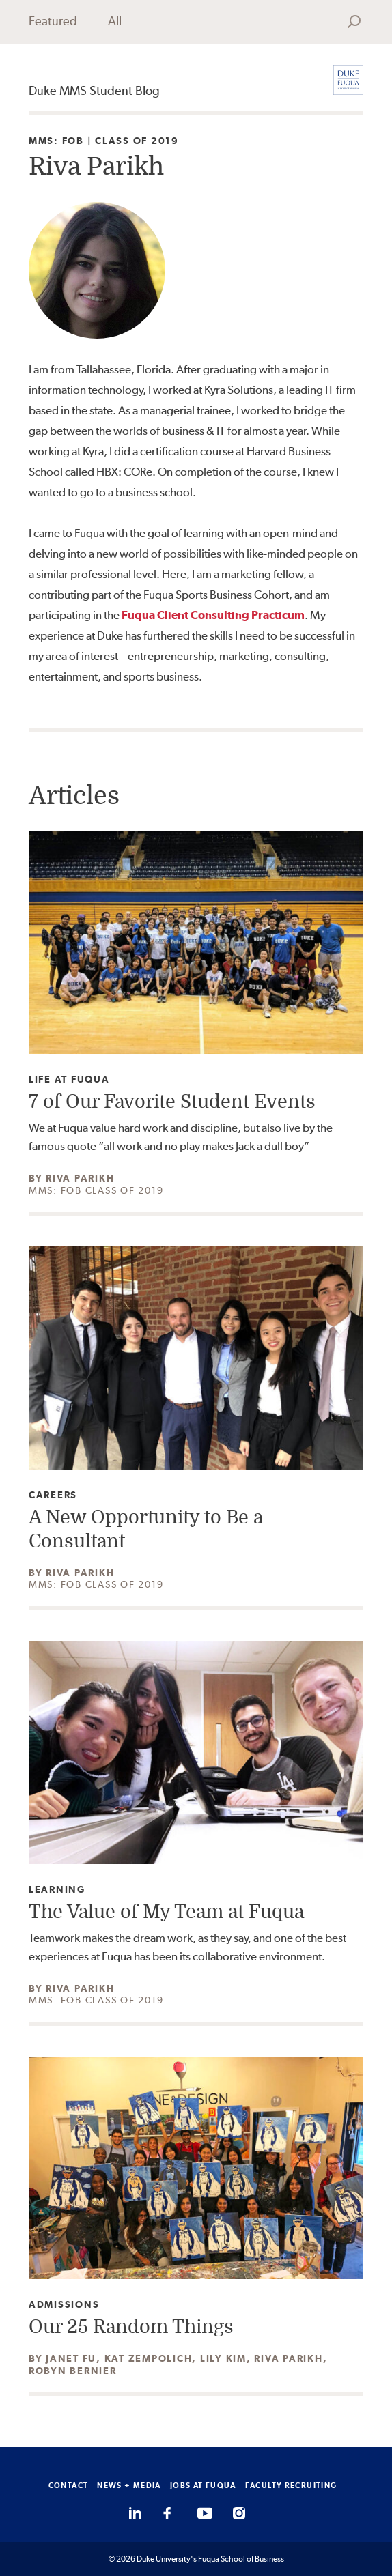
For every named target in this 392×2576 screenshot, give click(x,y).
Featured (53, 21)
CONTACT (68, 2485)
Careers (53, 1495)
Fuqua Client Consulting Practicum (213, 615)
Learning (57, 1890)
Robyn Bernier (73, 2370)
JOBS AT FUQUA (203, 2485)
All (115, 21)
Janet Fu (71, 2358)
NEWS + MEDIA (129, 2485)
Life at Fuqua (69, 1079)
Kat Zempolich (148, 2358)
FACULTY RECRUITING (291, 2485)
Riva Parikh (80, 1178)
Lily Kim (223, 2358)
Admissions (64, 2305)
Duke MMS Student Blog (94, 90)
